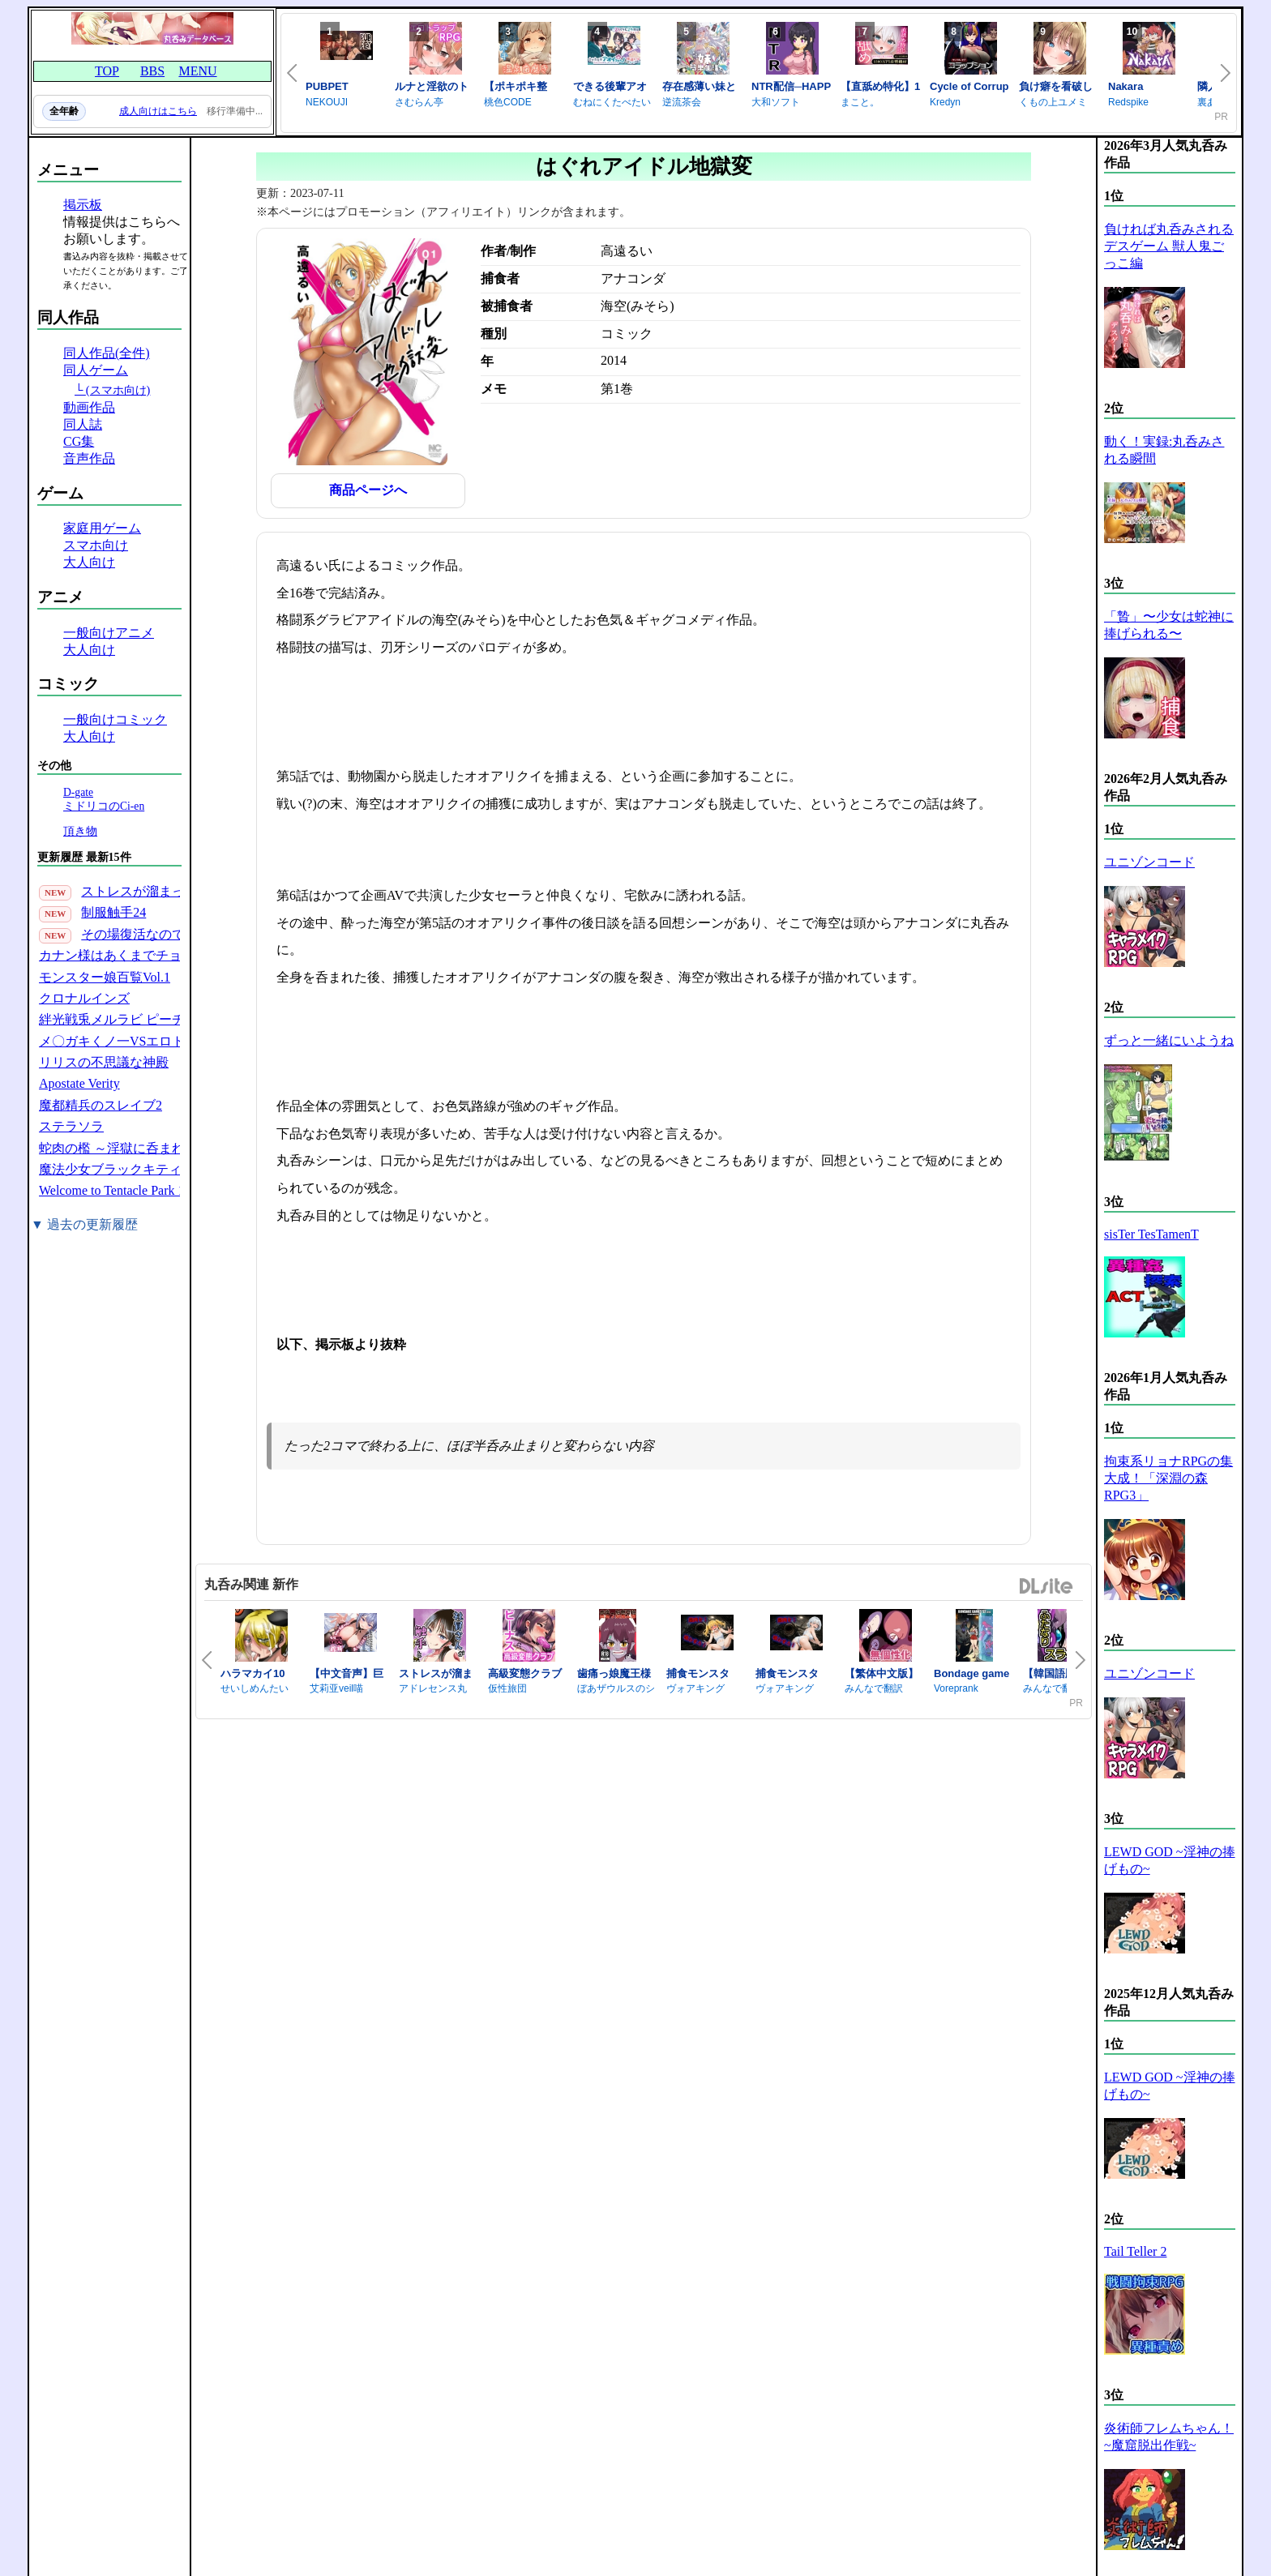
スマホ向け (95, 545)
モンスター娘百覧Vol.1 (104, 977)
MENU (197, 71)
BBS (152, 71)
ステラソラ (71, 1126)
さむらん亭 (419, 102)
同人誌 (82, 424)
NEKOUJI (327, 102)
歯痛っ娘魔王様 (614, 1673)
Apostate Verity (79, 1083)
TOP (107, 71)
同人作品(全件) (106, 353)
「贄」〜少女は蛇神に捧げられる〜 (1169, 625)
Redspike (1128, 102)
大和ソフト (775, 102)
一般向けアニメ (108, 633)
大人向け (89, 562)
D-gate (78, 792)
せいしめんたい (254, 1688)
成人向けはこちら (158, 111)
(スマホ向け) (118, 389)
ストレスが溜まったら (146, 891)
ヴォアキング (695, 1688)
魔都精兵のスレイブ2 (100, 1105)
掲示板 (82, 205)
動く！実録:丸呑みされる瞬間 (1164, 449)
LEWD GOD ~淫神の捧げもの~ (1169, 1860)
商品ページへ (368, 490)
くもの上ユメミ (1053, 102)
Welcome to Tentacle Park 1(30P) (126, 1190)
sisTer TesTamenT (1151, 1234)
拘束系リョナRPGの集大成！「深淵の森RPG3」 (1168, 1478)
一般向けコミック (115, 719)
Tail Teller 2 (1135, 2251)
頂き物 (80, 831)
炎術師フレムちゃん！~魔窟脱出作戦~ (1169, 2436)
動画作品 (89, 407)
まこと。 (860, 102)
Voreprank (956, 1688)
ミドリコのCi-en (103, 806)
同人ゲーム (95, 370)
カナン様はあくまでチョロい (123, 955)
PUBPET (327, 86)
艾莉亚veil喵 (336, 1688)
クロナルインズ (84, 998)
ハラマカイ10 (252, 1673)
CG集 (78, 441)
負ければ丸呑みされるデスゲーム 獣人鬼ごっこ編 (1169, 246)
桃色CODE (508, 102)
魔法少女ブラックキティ (110, 1169)
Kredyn (945, 102)
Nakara (1125, 86)
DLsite (1046, 1587)
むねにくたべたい (612, 102)
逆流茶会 (681, 102)
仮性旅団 (507, 1688)
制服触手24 (113, 912)
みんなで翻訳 (874, 1688)
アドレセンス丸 (433, 1688)
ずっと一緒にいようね (1169, 1040)
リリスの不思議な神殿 (104, 1062)
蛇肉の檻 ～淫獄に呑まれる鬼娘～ (138, 1148)
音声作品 (89, 458)
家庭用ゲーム (102, 528)
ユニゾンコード (1149, 862)
